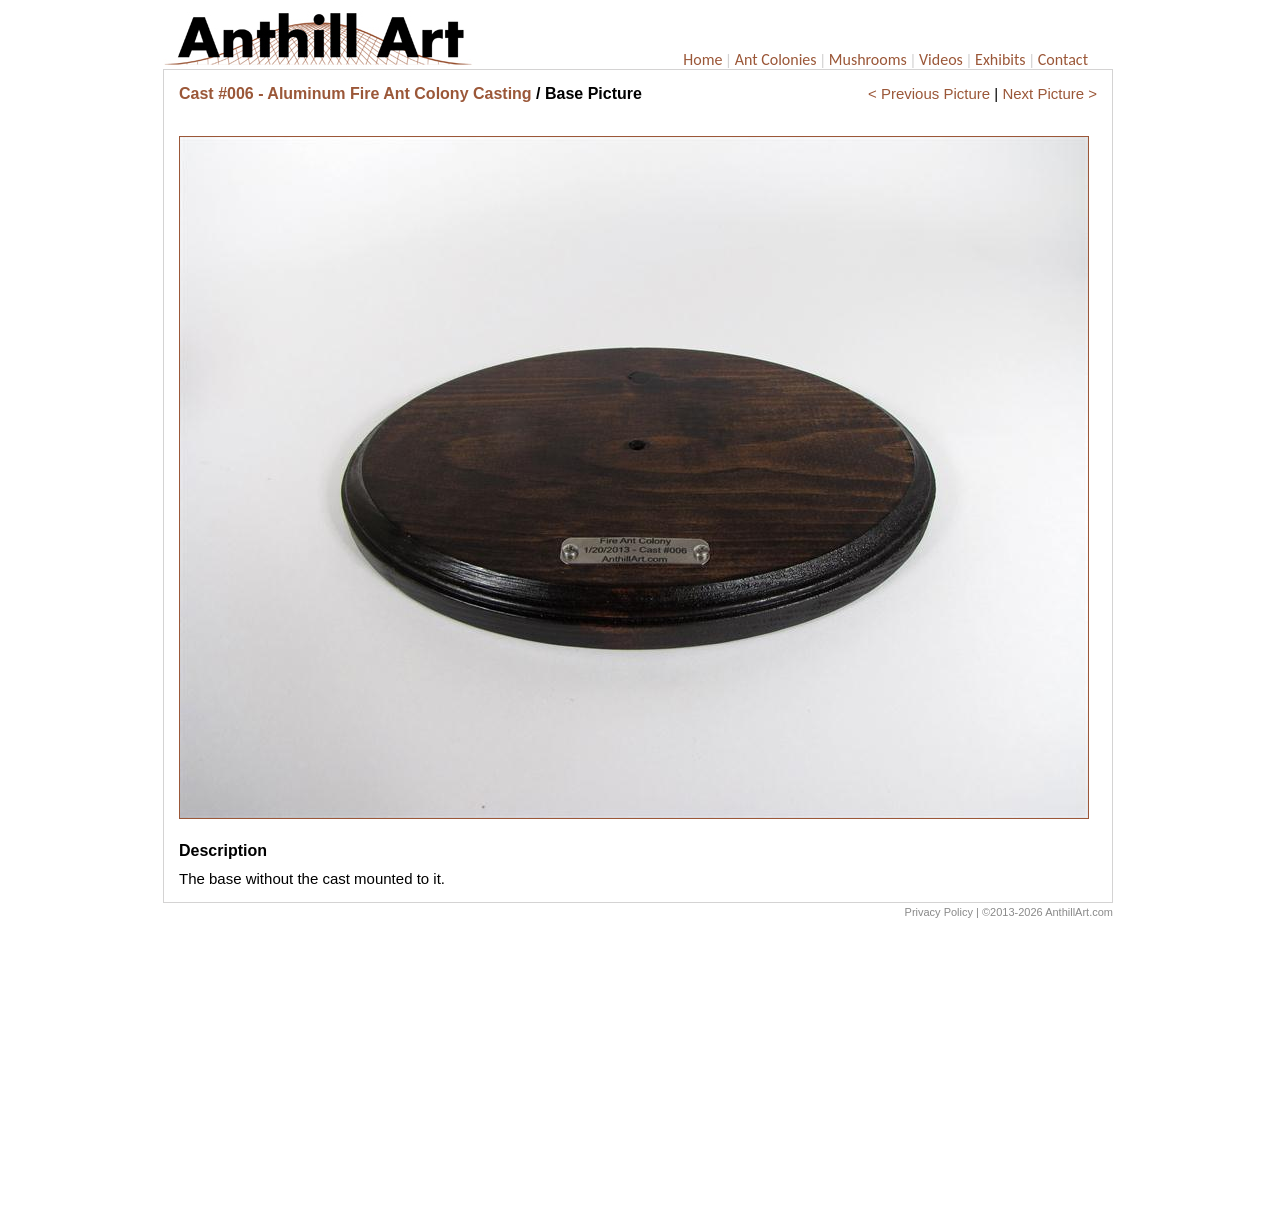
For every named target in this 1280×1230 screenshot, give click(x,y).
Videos (941, 59)
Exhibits (1000, 59)
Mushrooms (868, 59)
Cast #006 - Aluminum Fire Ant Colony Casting (355, 93)
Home (702, 59)
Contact (1063, 59)
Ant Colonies (776, 59)
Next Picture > (1049, 93)
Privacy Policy (939, 912)
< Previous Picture (929, 93)
